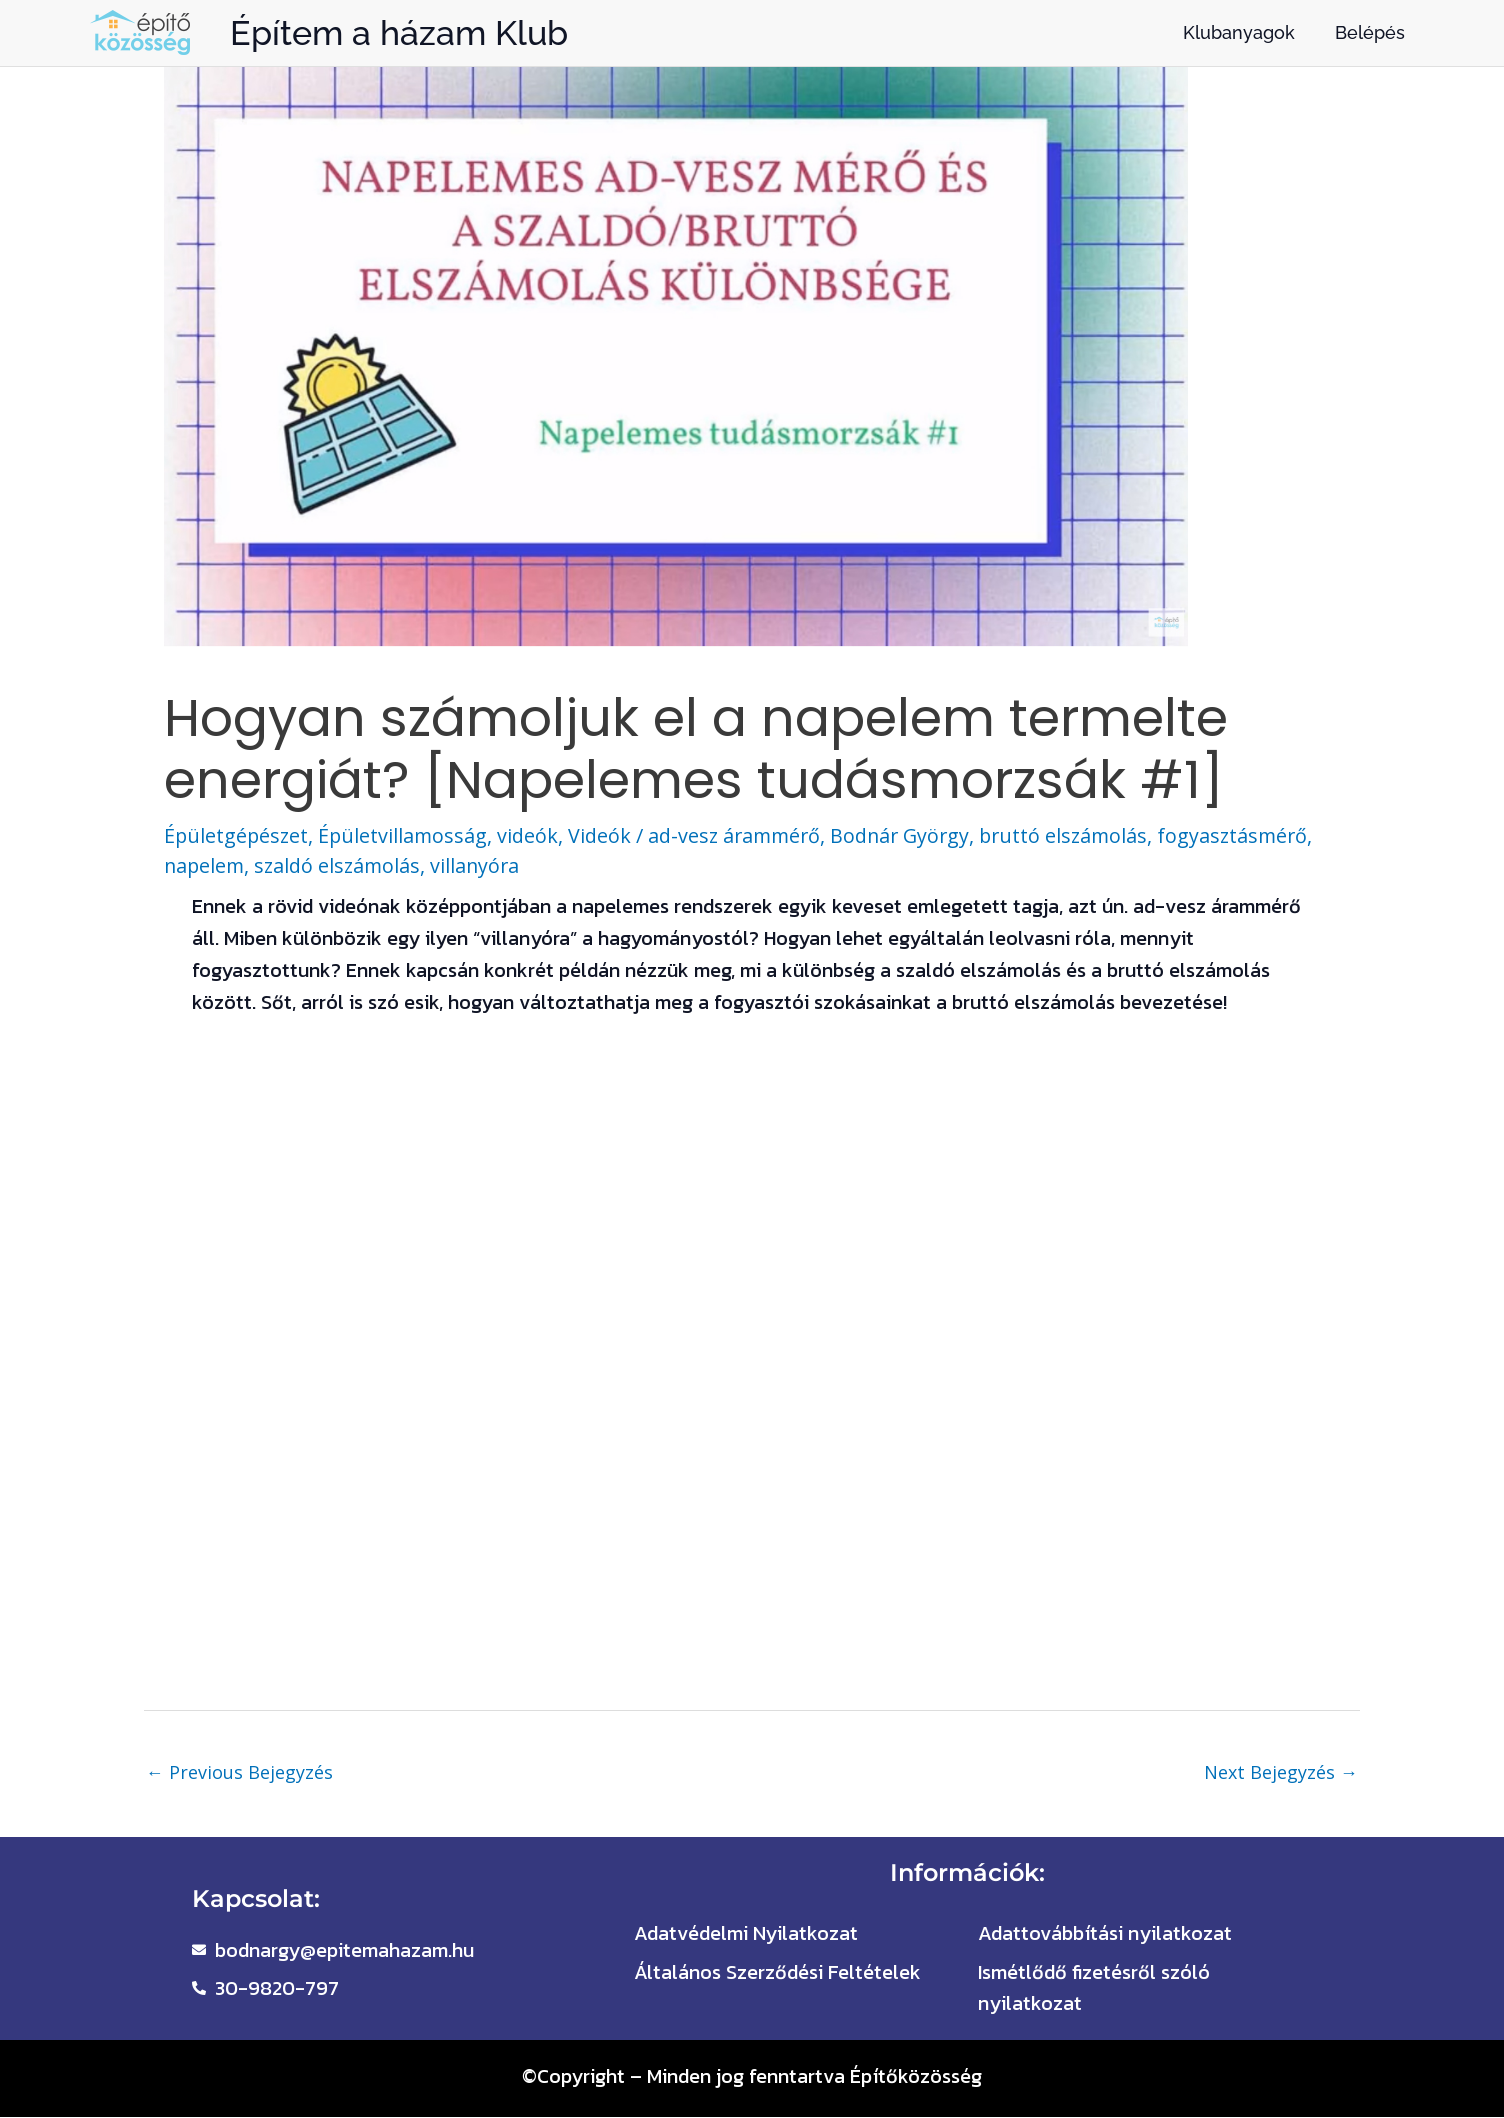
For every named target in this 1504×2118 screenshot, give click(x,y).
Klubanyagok (1239, 32)
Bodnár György (911, 835)
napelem (205, 864)
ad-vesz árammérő (741, 835)
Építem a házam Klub (399, 33)
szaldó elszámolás (341, 864)
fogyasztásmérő (1251, 835)
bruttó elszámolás (1079, 835)
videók (532, 835)
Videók (604, 835)
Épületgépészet (237, 835)
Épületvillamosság (406, 835)
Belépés (1370, 32)
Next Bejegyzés (1281, 1771)
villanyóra (481, 864)
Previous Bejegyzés (239, 1771)
